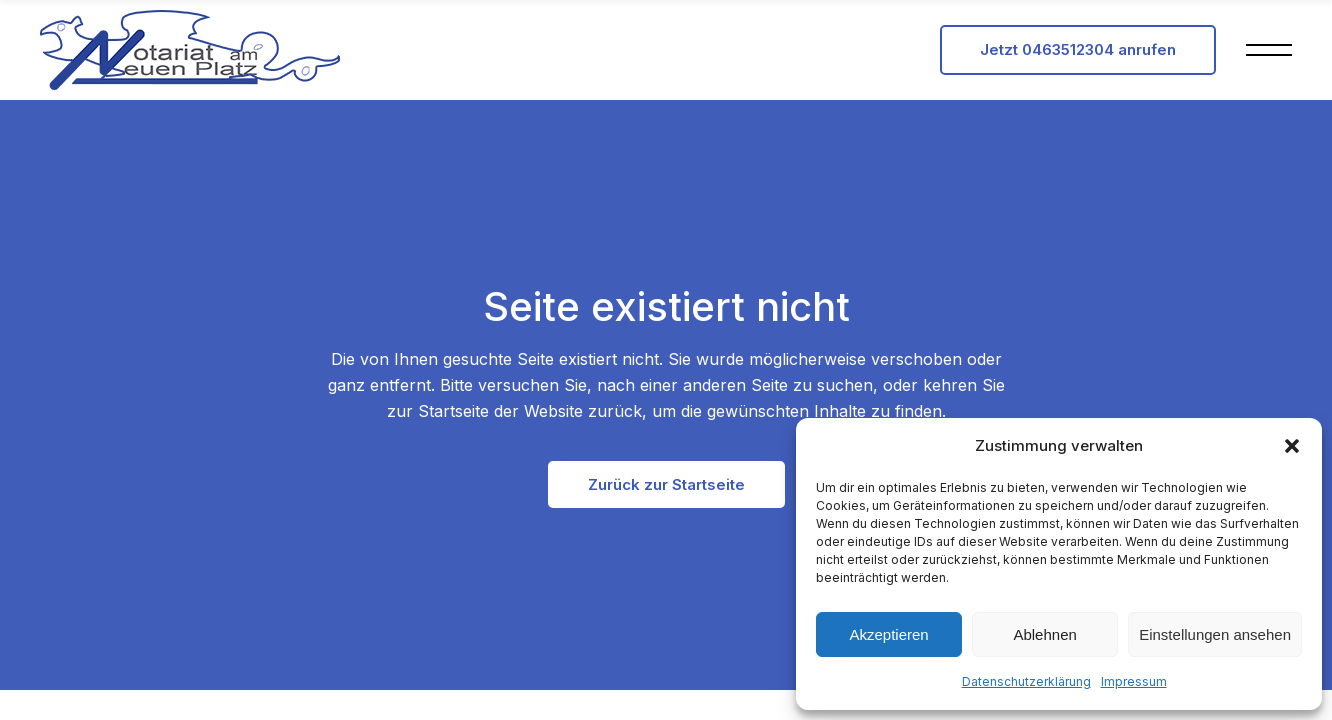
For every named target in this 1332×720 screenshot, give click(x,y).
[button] (1292, 446)
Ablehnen (1044, 634)
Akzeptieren (888, 634)
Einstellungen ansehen (1215, 634)
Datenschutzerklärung (1026, 681)
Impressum (1134, 681)
